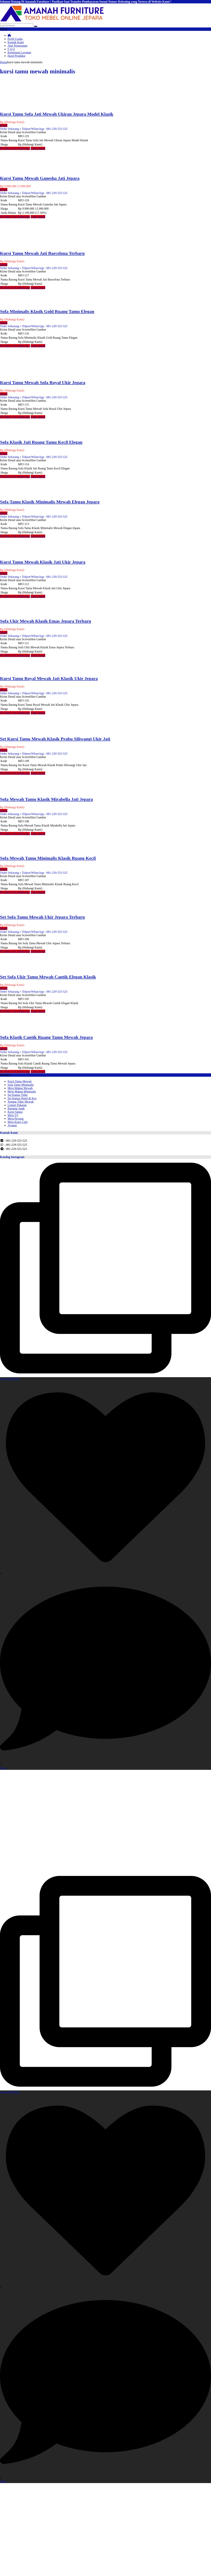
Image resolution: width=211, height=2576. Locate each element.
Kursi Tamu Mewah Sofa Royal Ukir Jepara (42, 382)
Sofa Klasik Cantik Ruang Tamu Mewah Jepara (46, 1037)
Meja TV (13, 1115)
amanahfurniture (10, 1378)
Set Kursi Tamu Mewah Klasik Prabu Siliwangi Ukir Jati (55, 738)
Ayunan (12, 1125)
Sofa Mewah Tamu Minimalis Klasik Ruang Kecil (48, 858)
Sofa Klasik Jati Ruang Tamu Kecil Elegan (41, 442)
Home (3, 62)
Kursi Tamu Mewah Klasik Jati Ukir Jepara (42, 562)
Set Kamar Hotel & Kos (22, 1098)
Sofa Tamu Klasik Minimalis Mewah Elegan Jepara (49, 501)
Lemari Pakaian (17, 1105)
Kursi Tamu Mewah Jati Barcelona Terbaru (42, 253)
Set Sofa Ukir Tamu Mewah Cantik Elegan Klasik (48, 976)
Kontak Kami (16, 42)
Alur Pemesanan (17, 45)
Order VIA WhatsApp (15, 148)
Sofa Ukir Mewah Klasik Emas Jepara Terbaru (45, 621)
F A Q (11, 49)
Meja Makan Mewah (20, 1088)
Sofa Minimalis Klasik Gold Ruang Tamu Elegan (47, 311)
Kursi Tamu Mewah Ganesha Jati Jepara (40, 178)
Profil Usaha (15, 38)
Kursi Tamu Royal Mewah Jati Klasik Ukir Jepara (49, 678)
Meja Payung (16, 1118)
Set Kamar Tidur (18, 1094)
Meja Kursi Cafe (18, 1122)
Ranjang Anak (16, 1108)
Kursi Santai (15, 1111)
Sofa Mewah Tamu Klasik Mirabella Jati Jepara (46, 799)
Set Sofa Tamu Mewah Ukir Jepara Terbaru (42, 917)
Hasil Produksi (16, 55)
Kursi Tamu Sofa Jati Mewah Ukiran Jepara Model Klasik (56, 114)
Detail (3, 125)
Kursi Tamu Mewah (19, 1081)
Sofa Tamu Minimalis (21, 1084)
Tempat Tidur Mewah (21, 1101)
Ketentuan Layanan (19, 52)
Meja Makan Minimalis (22, 1091)
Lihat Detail (38, 148)
